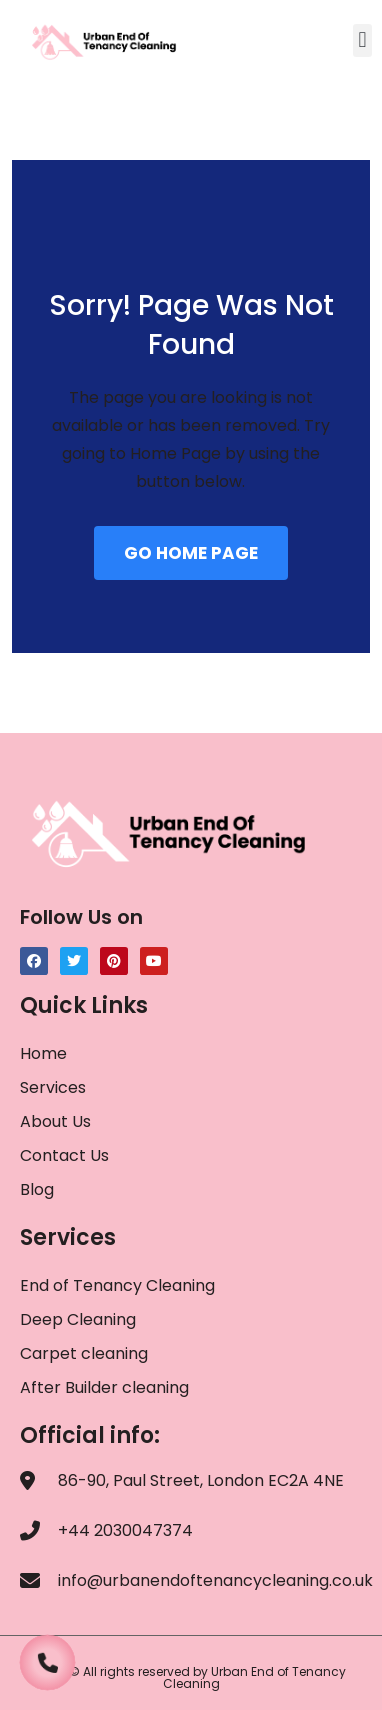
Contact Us (64, 1155)
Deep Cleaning (78, 1319)
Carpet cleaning (84, 1353)
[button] (362, 40)
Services (53, 1087)
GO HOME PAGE (191, 553)
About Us (55, 1121)
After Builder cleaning (106, 1387)
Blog (37, 1189)
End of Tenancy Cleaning (117, 1285)
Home (43, 1053)
